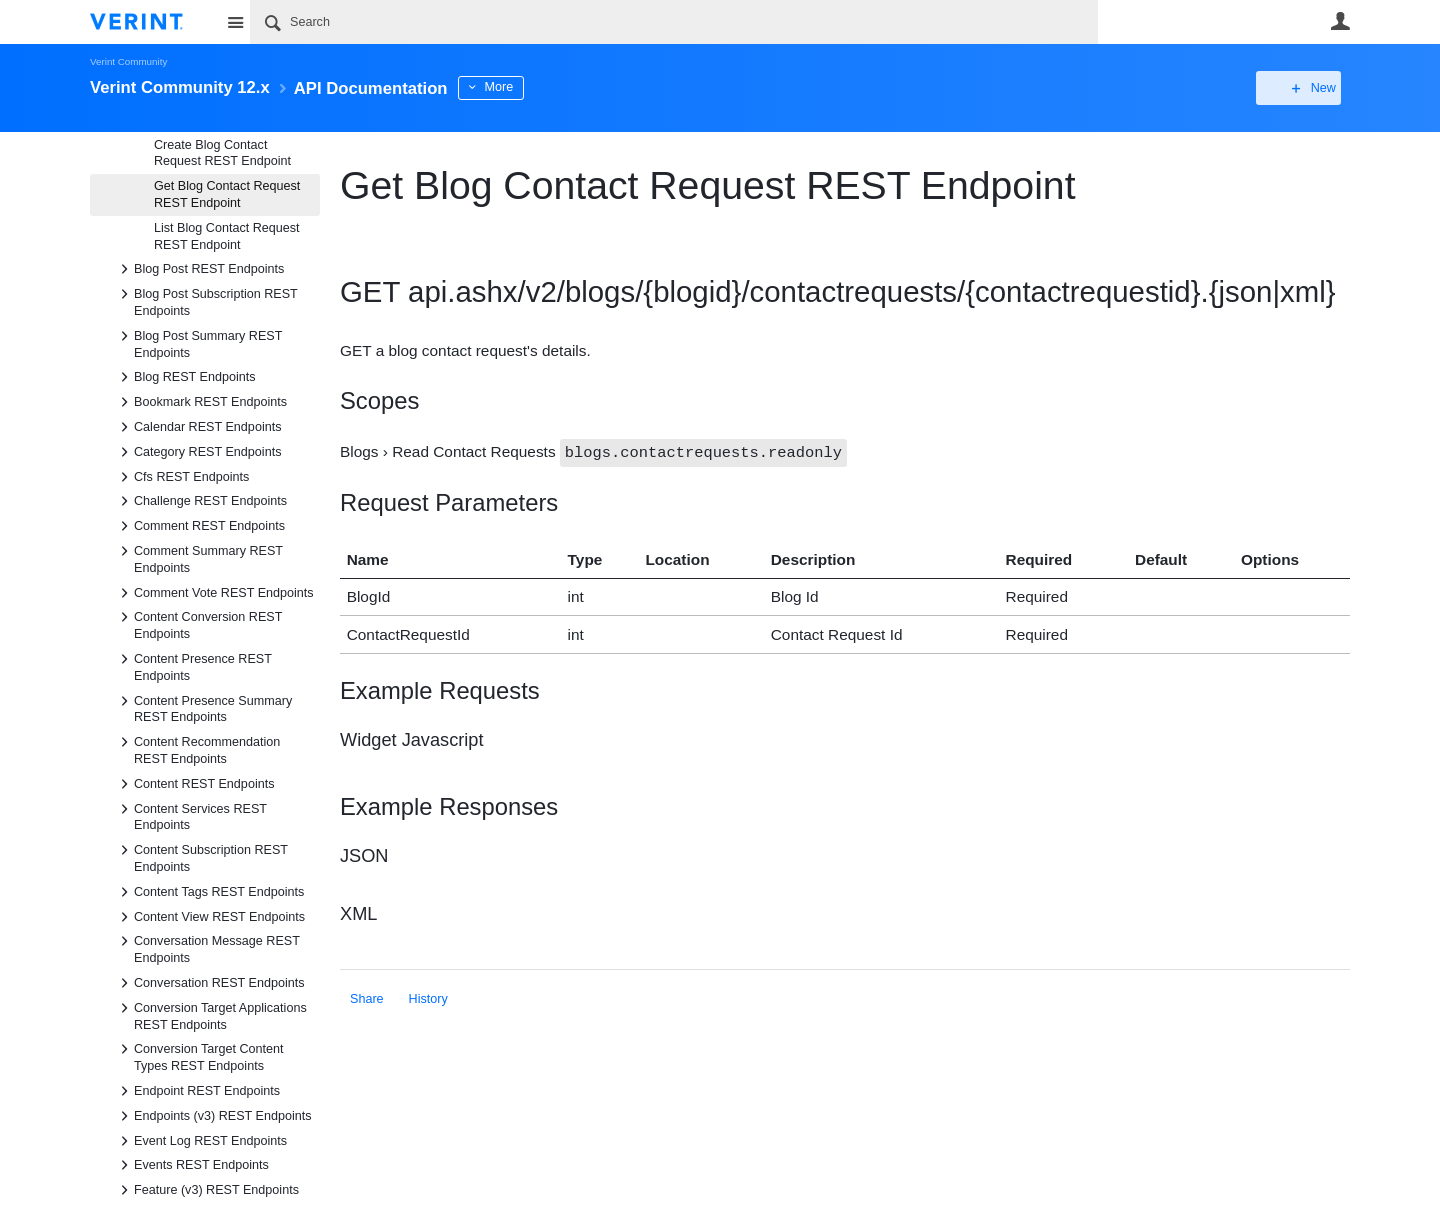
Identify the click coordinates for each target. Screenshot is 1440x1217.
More (529, 87)
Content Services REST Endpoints (190, 816)
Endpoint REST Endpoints (197, 1091)
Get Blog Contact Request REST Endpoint (227, 194)
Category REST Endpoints (197, 452)
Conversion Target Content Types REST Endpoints (199, 1056)
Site (235, 22)
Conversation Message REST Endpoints (207, 948)
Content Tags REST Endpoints (209, 892)
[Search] (674, 22)
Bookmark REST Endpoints (200, 402)
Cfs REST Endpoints (181, 477)
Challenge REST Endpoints (200, 501)
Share (367, 998)
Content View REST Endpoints (209, 917)
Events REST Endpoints (191, 1165)
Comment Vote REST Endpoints (214, 593)
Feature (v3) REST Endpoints (206, 1190)
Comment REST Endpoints (199, 526)
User (1340, 21)
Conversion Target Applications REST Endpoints (210, 1015)
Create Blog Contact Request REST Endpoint (222, 153)
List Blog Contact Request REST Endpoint (227, 236)
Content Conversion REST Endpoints (198, 624)
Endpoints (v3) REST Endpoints (213, 1116)
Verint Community (128, 61)
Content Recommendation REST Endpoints (197, 749)
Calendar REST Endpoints (197, 427)
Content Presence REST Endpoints (193, 666)
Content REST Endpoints (194, 784)
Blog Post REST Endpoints (199, 269)
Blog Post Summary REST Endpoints (198, 343)
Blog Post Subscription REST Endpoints (206, 301)
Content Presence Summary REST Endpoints (203, 708)
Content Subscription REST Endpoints (201, 857)
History (428, 998)
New (1304, 88)
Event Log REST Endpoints (200, 1141)
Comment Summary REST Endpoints (198, 558)
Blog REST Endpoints (185, 377)
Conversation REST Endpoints (209, 983)
